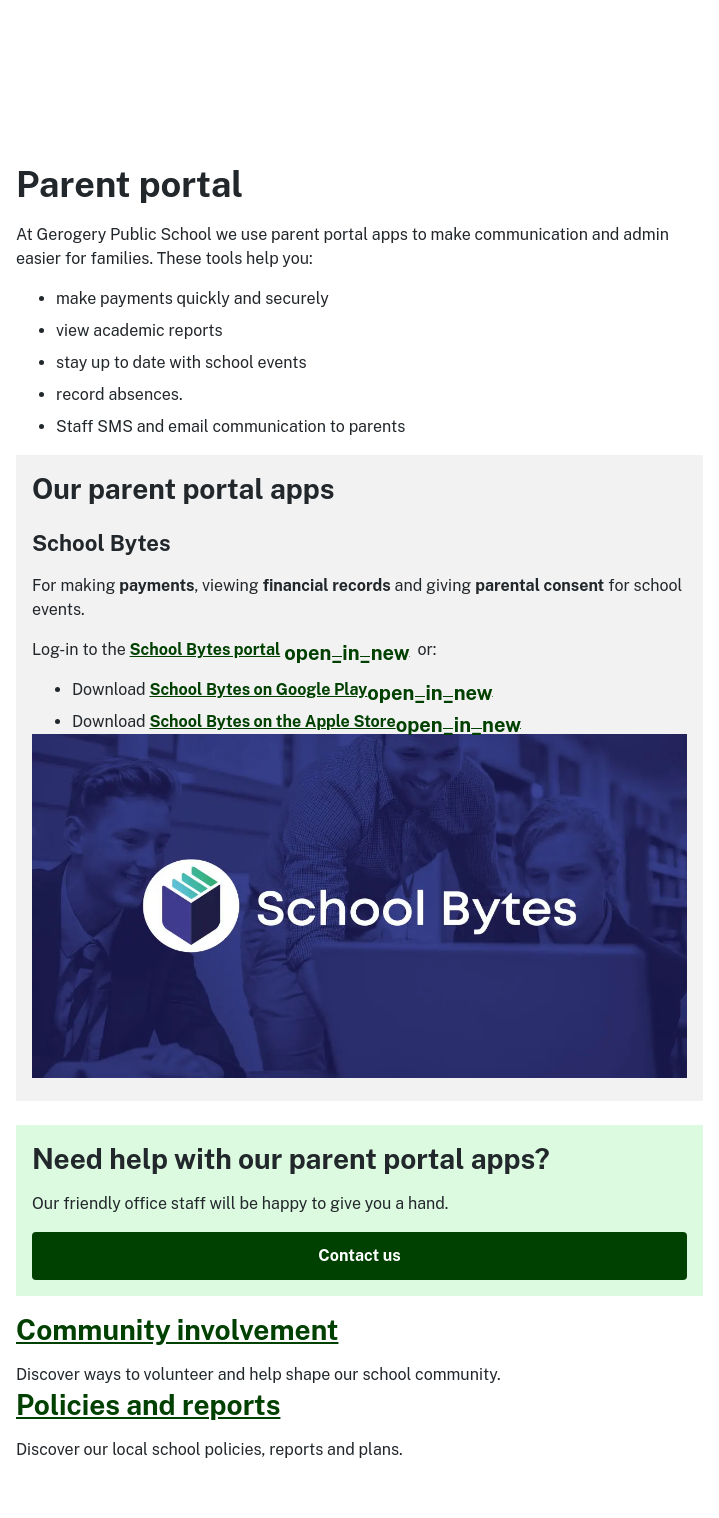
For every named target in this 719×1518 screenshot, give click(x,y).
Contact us (359, 1255)
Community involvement (177, 1329)
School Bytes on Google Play (320, 689)
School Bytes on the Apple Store (335, 721)
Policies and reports (148, 1404)
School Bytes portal (270, 649)
